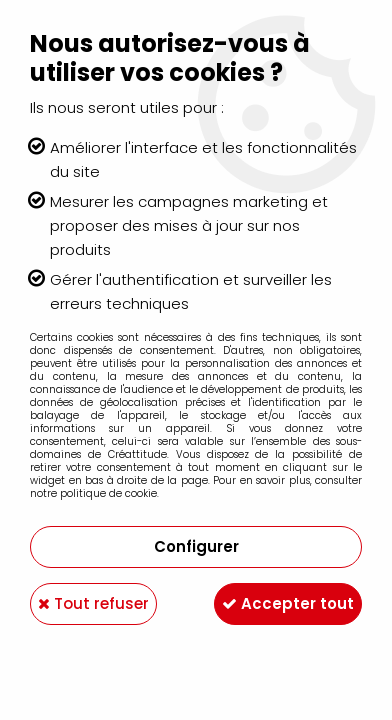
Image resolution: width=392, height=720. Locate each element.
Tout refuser (93, 603)
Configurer (196, 546)
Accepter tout (288, 603)
